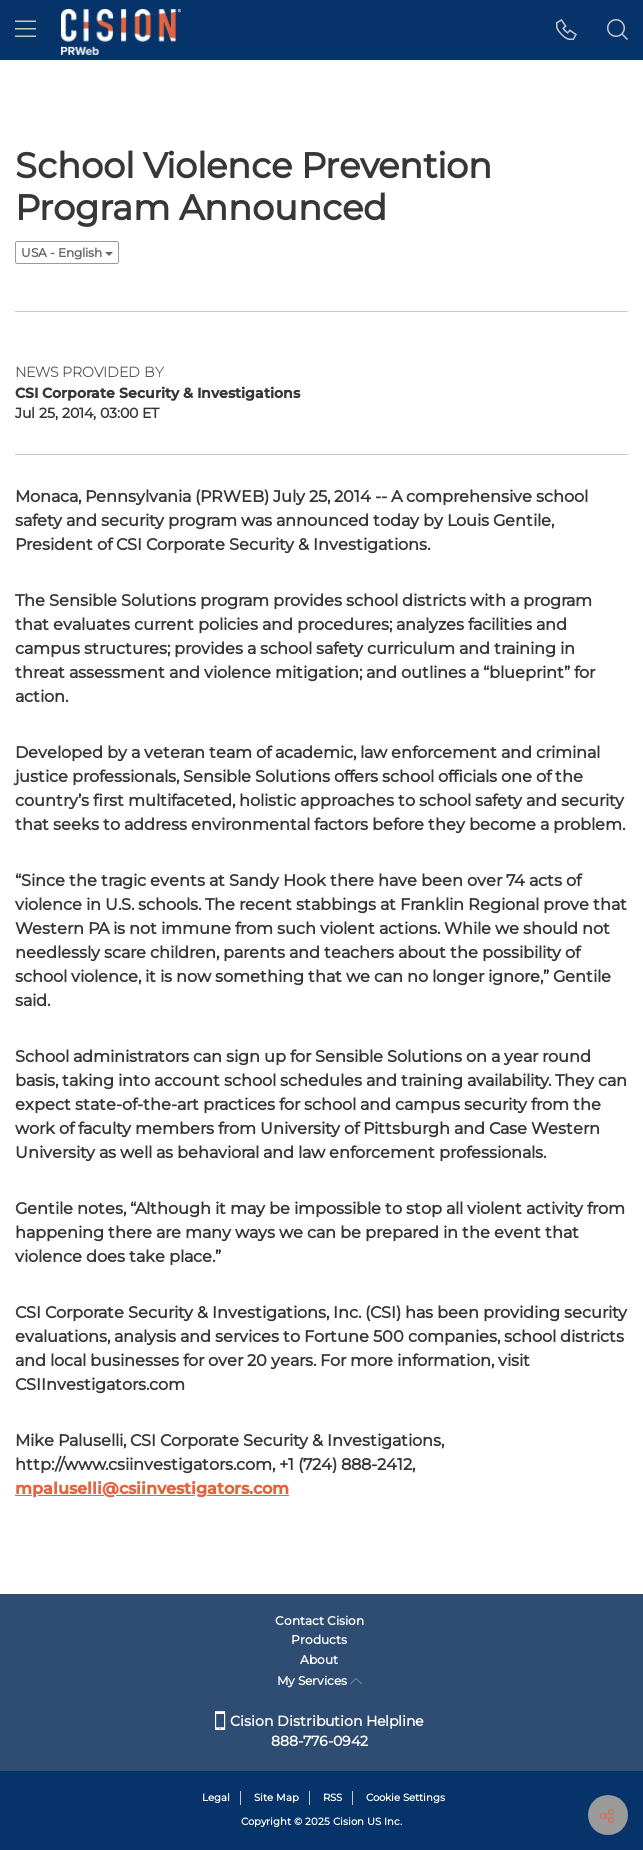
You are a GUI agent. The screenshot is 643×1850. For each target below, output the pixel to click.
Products (319, 1639)
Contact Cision (319, 1620)
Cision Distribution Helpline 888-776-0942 (319, 1731)
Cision (348, 1821)
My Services (319, 1680)
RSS (332, 1797)
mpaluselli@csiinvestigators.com (152, 1488)
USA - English (67, 252)
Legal (216, 1797)
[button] (566, 30)
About (319, 1659)
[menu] (25, 30)
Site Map (276, 1797)
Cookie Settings (405, 1797)
